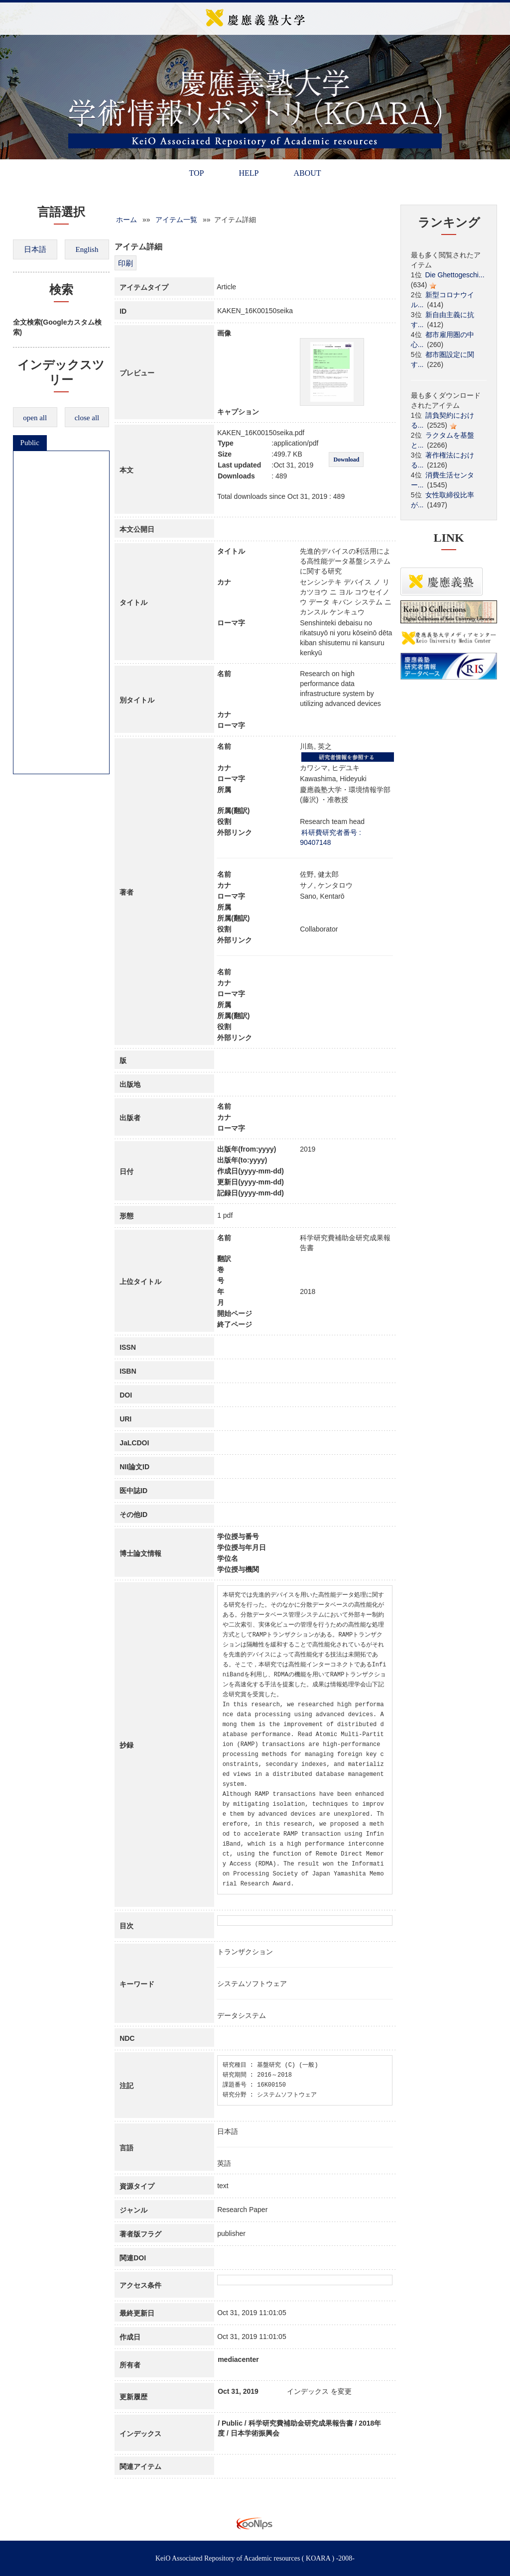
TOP (196, 173)
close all (87, 418)
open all (35, 418)
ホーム (126, 220)
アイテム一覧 (176, 220)
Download (346, 459)
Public (29, 443)
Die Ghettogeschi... (455, 275)
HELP (248, 173)
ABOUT (307, 173)
